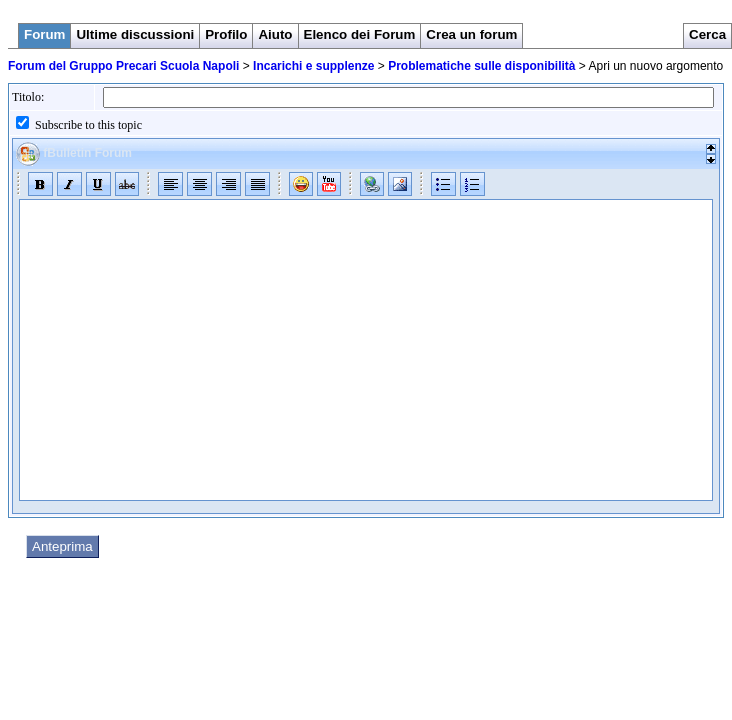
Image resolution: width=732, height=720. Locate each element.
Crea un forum (471, 34)
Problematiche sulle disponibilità (481, 66)
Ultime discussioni (135, 34)
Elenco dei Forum (360, 34)
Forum (44, 34)
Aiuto (275, 34)
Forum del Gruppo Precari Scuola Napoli (123, 66)
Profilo (226, 34)
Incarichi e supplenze (313, 66)
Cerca (707, 34)
